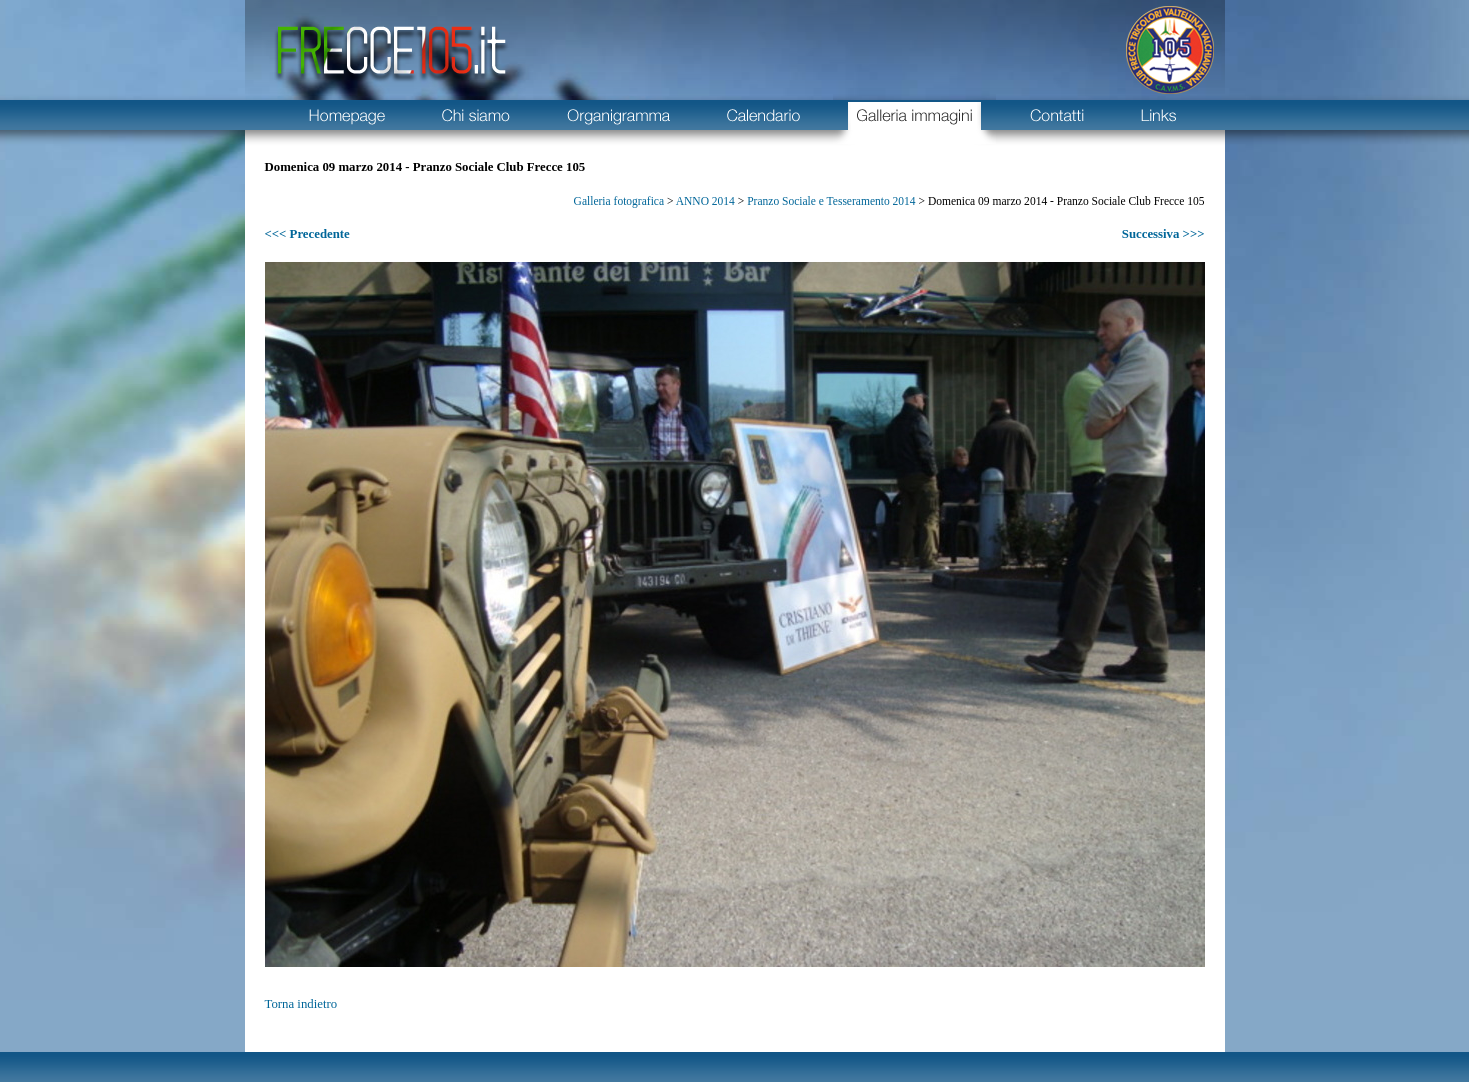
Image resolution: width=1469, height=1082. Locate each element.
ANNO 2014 (705, 201)
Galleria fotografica (619, 201)
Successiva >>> (1163, 234)
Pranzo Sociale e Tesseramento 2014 (831, 201)
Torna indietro (301, 1004)
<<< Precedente (307, 234)
